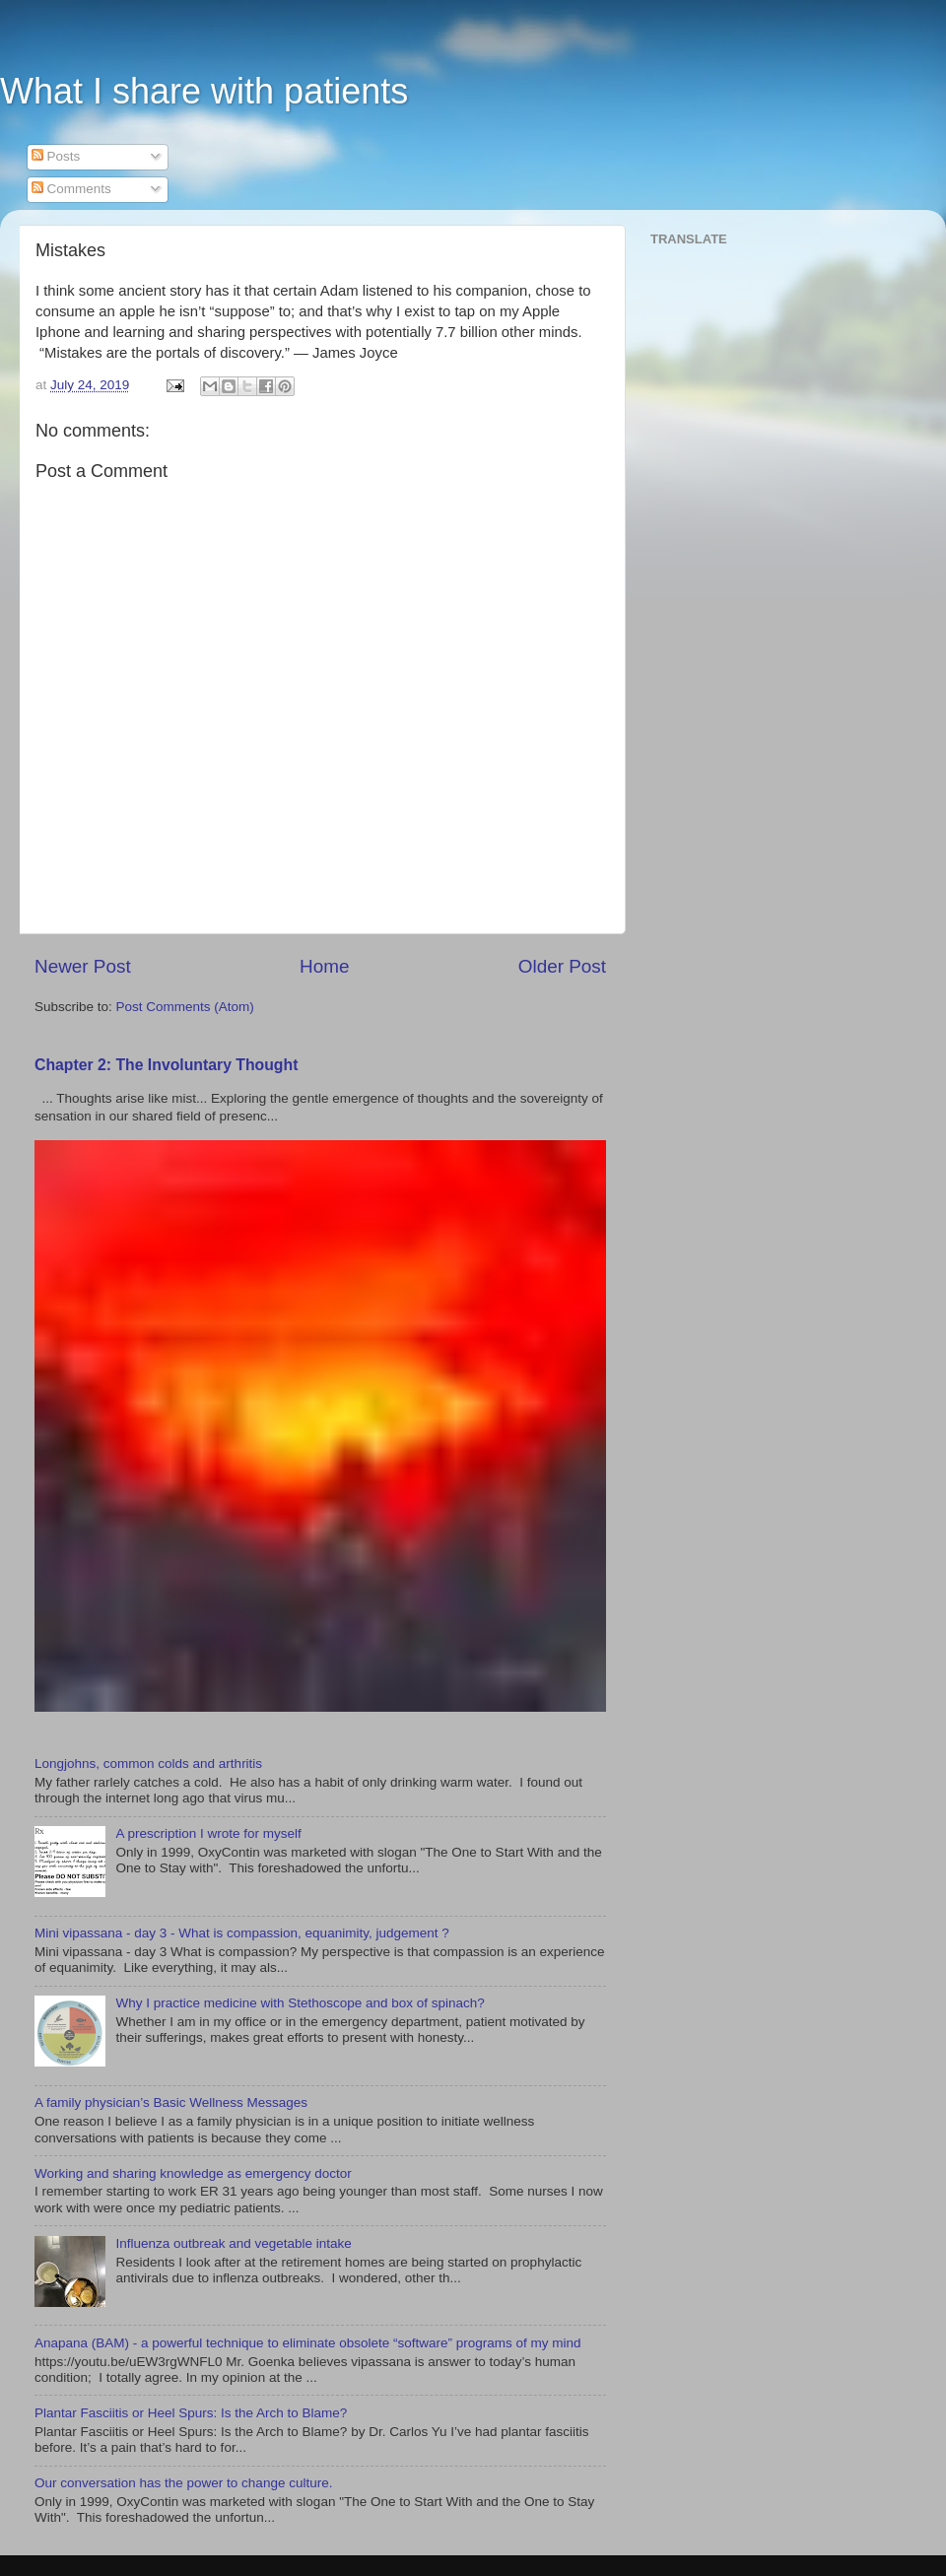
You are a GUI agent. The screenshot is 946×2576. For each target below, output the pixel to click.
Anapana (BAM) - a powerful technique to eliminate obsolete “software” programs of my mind (307, 2343)
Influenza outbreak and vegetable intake (233, 2243)
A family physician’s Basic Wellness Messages (170, 2102)
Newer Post (82, 966)
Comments (71, 188)
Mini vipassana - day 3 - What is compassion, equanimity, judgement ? (241, 1933)
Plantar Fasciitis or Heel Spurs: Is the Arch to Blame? (190, 2413)
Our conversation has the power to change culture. (183, 2482)
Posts (56, 156)
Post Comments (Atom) (185, 1006)
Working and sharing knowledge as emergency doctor (193, 2173)
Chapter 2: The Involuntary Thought (166, 1064)
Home (324, 966)
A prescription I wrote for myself (208, 1833)
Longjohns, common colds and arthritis (148, 1763)
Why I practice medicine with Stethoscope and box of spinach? (299, 2003)
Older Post (562, 966)
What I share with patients (204, 91)
